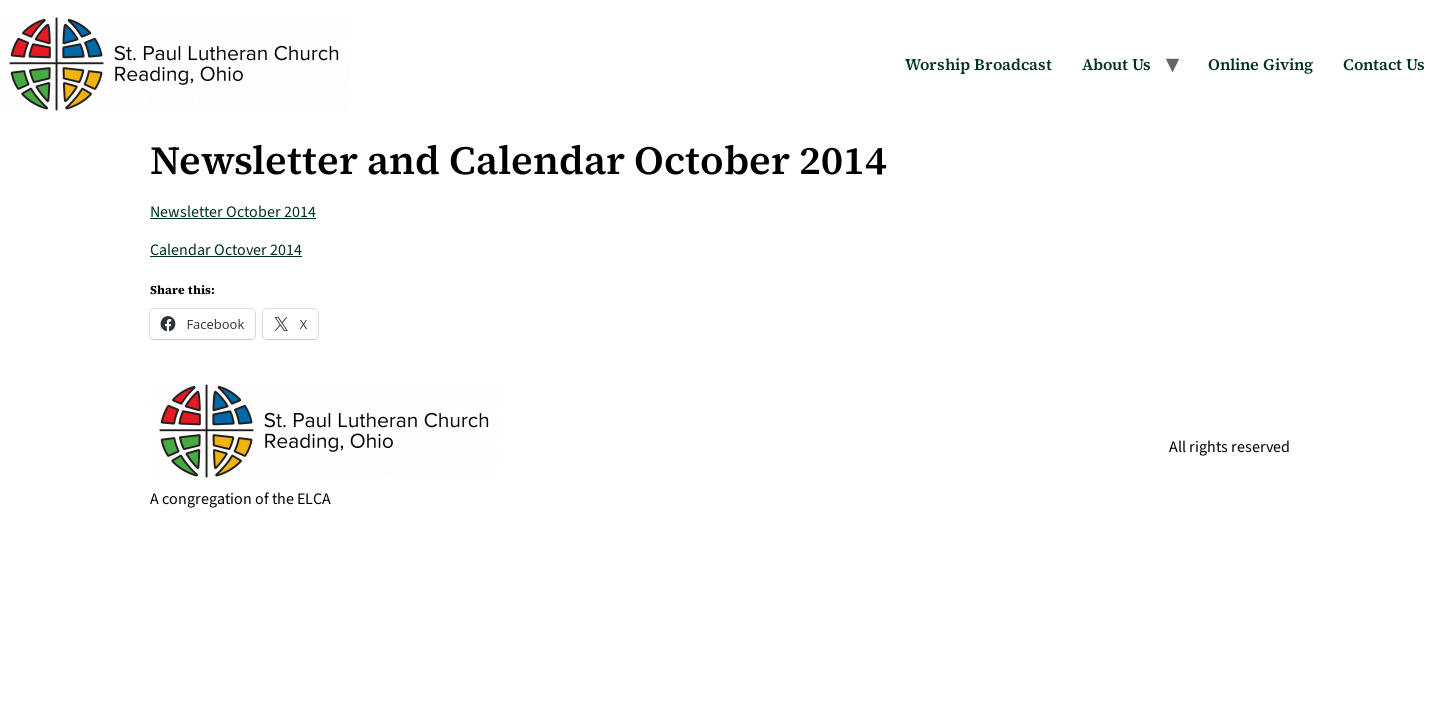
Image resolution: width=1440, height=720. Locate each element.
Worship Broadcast (978, 64)
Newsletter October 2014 (233, 212)
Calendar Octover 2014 (226, 250)
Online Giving (1260, 64)
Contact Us (1384, 64)
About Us (1116, 64)
